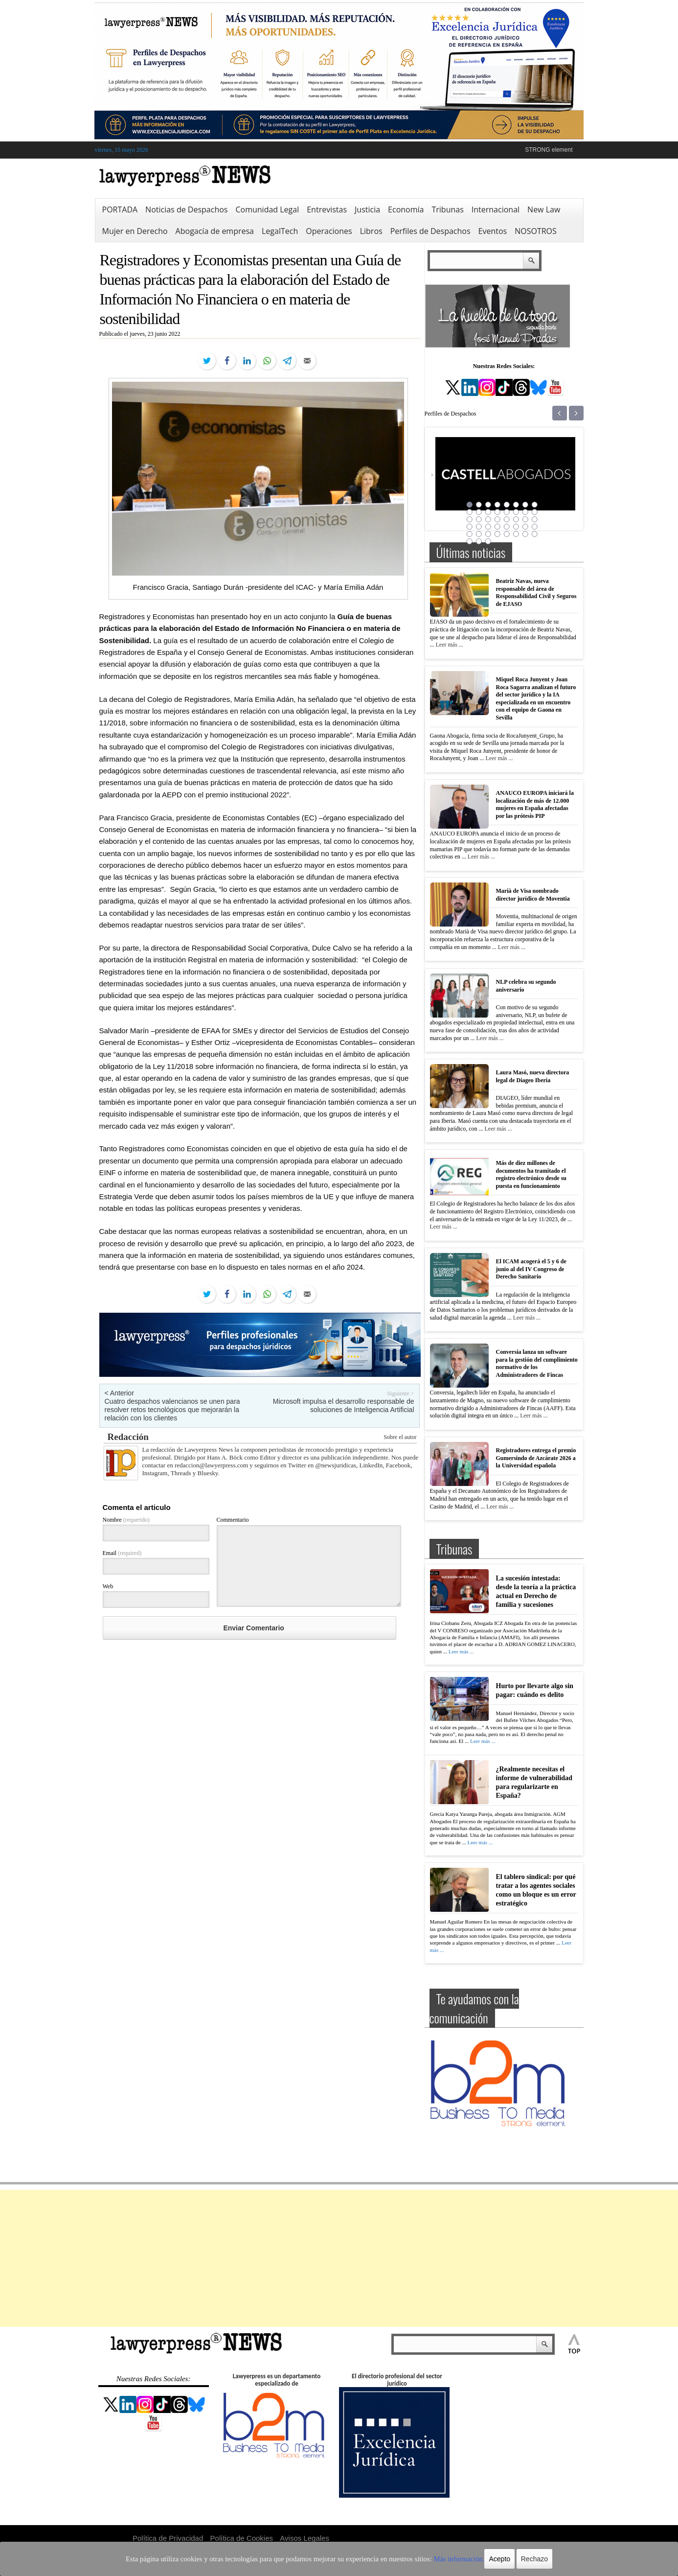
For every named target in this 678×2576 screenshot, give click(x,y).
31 (525, 527)
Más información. (431, 2558)
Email (122, 1553)
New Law (543, 209)
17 (470, 519)
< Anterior (119, 1393)
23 (525, 519)
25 (470, 527)
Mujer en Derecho (135, 231)
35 (488, 534)
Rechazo (501, 2559)
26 (479, 527)
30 (516, 527)
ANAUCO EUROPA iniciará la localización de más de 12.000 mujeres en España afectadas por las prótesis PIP (535, 804)
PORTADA (120, 209)
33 (470, 534)
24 (535, 519)
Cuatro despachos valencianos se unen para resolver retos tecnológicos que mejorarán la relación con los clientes (172, 1409)
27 (488, 527)
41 (470, 541)
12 (497, 512)
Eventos (492, 231)
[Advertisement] (339, 2258)
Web (108, 1586)
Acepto (467, 2559)
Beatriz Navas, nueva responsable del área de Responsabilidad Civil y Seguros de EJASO (536, 592)
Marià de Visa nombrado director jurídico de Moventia (533, 894)
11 (488, 512)
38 (516, 534)
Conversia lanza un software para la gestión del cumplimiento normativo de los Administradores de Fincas (537, 1363)
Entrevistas (327, 209)
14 (516, 512)
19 (488, 519)
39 (525, 534)
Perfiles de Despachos (430, 231)
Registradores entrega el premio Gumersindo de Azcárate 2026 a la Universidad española (536, 1458)
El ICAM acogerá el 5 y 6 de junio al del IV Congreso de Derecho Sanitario (531, 1269)
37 (507, 534)
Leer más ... (449, 644)
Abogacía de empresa (215, 231)
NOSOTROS (536, 231)
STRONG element (548, 149)
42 (479, 541)
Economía (406, 209)
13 (507, 512)
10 (479, 512)
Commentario (233, 1519)
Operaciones (329, 231)
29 (507, 527)
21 (507, 519)
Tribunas (447, 209)
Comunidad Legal (267, 209)
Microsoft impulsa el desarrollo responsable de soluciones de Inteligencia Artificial (343, 1405)
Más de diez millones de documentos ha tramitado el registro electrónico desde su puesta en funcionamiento (531, 1174)
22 (516, 519)
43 (488, 541)
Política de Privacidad (168, 2538)
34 (479, 534)
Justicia (367, 209)
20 (497, 519)
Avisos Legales (304, 2538)
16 (535, 512)
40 (535, 534)
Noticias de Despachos (186, 209)
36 (497, 534)
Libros (371, 231)
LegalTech (280, 231)
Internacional (496, 209)
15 (525, 512)
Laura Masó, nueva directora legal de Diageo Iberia (532, 1076)
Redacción (128, 1437)
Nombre (126, 1519)
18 (479, 519)
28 (497, 527)
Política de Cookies (241, 2538)
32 (535, 527)
